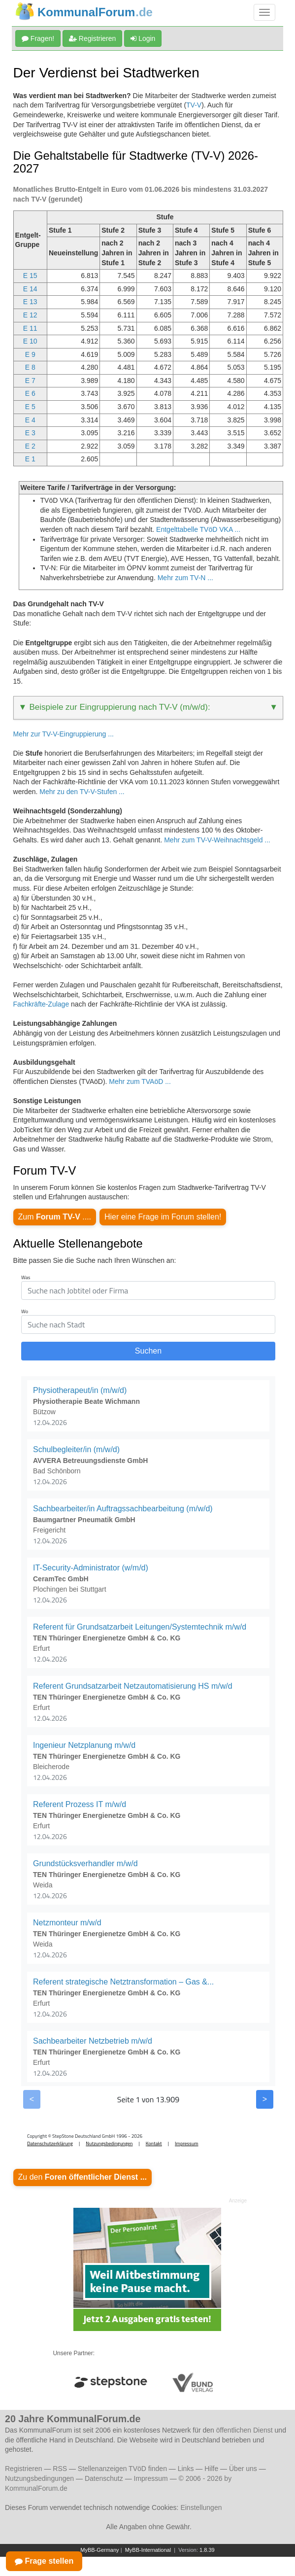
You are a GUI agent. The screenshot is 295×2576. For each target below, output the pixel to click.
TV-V (193, 105)
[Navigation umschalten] (264, 12)
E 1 (30, 459)
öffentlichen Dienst (244, 2430)
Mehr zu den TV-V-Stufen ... (82, 792)
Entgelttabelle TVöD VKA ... (198, 529)
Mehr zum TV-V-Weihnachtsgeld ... (217, 840)
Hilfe (211, 2468)
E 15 (30, 275)
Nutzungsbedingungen (39, 2478)
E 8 (30, 367)
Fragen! (38, 38)
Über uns (243, 2468)
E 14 (30, 289)
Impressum (151, 2478)
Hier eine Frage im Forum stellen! (162, 1217)
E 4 (30, 420)
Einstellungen (201, 2507)
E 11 (30, 328)
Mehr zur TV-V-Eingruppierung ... (63, 734)
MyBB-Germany (99, 2550)
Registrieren (92, 38)
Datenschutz (104, 2478)
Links (186, 2468)
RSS (60, 2468)
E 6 (30, 393)
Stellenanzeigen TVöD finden (122, 2468)
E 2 (30, 446)
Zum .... (54, 1217)
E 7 (30, 380)
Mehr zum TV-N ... (185, 578)
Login (143, 38)
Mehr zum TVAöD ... (140, 1081)
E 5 (30, 407)
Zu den (82, 2177)
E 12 (30, 315)
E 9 (30, 354)
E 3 (30, 433)
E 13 (30, 302)
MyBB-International (148, 2550)
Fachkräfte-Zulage (41, 1004)
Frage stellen (44, 2561)
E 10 (30, 341)
